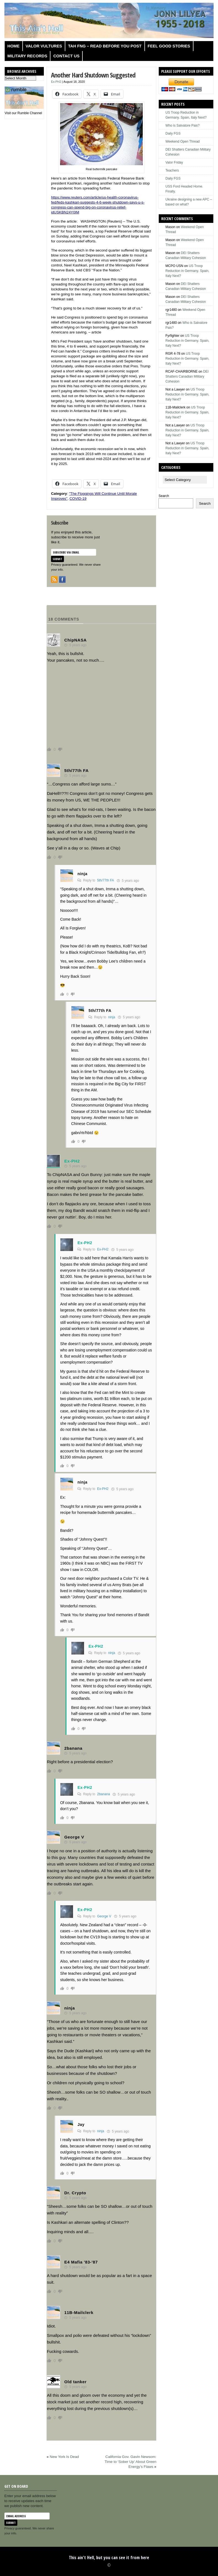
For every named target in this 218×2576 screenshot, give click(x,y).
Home (13, 46)
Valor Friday (174, 162)
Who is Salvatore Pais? (182, 125)
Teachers (172, 170)
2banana (103, 1794)
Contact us (66, 56)
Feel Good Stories (169, 46)
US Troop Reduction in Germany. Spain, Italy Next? (187, 271)
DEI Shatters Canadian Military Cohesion (187, 376)
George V (104, 1916)
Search (163, 496)
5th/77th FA (105, 880)
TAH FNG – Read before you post (105, 46)
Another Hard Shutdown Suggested (93, 74)
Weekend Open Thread (182, 141)
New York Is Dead (64, 2457)
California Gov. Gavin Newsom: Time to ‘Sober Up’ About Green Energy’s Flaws (130, 2462)
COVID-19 (77, 498)
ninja (111, 1017)
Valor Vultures (44, 46)
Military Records (27, 56)
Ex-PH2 (56, 81)
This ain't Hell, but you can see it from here (109, 2557)
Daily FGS (173, 133)
